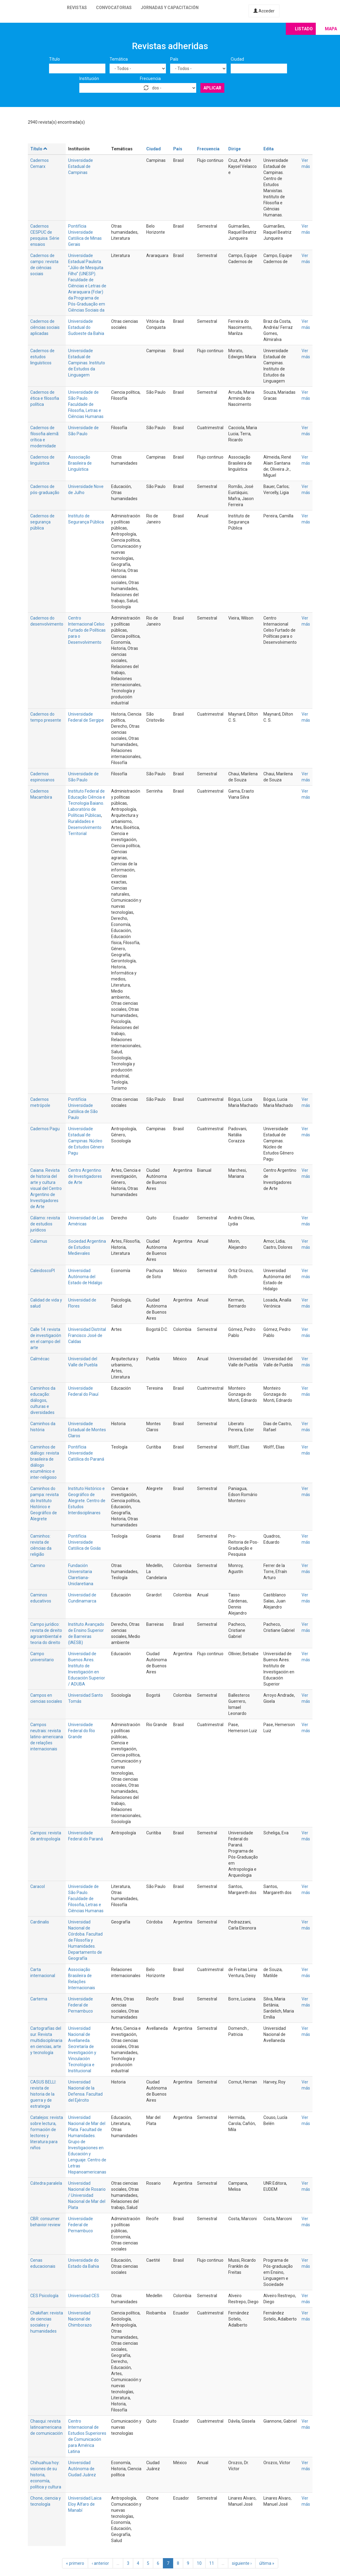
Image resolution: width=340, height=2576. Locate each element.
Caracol (37, 1886)
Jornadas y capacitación (170, 7)
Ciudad (237, 59)
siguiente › (242, 2563)
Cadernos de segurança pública (42, 521)
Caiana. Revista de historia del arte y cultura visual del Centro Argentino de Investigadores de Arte (46, 1188)
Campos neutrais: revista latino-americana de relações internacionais (46, 1736)
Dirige (234, 148)
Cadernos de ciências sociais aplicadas (45, 327)
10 (199, 2563)
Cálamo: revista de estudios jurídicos (45, 1223)
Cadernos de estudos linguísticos (42, 356)
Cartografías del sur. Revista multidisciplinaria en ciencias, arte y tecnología (46, 2040)
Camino (37, 1565)
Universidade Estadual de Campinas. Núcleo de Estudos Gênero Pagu (86, 1140)
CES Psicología (44, 2295)
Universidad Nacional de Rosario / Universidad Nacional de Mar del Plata (87, 2195)
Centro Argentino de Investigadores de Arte (85, 1176)
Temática (119, 59)
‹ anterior (100, 2563)
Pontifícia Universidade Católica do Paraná (86, 1453)
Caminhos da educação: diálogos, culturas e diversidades (42, 1400)
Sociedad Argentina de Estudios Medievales (87, 1247)
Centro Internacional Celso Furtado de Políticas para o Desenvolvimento (87, 630)
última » (266, 2563)
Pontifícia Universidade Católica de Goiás (84, 1542)
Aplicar (212, 87)
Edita (268, 148)
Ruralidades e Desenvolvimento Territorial (84, 827)
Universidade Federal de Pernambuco (80, 2004)
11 (211, 2563)
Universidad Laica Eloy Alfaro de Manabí (84, 2504)
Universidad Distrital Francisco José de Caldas (87, 1335)
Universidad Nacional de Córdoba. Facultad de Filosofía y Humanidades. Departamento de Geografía (85, 1940)
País (174, 59)
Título (54, 59)
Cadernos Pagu (45, 1128)
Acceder (264, 10)
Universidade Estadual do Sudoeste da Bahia (86, 327)
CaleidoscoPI (42, 1270)
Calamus (38, 1241)
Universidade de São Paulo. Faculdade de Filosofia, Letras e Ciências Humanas (86, 404)
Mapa (331, 28)
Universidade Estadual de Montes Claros (87, 1429)
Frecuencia (150, 78)
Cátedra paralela (46, 2183)
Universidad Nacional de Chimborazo (80, 2318)
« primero (75, 2563)
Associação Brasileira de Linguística (80, 463)
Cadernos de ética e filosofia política (44, 398)
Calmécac (39, 1358)
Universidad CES (83, 2295)
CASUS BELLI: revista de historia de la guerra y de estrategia (43, 2094)
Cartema (38, 1998)
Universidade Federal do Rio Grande (81, 1730)
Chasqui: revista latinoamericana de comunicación (46, 2427)
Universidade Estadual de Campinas (80, 166)
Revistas (77, 7)
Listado (304, 28)
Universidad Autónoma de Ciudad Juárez (82, 2468)
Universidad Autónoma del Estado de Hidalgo (85, 1276)
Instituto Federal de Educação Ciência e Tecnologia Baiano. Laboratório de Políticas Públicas (86, 803)
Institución (89, 78)
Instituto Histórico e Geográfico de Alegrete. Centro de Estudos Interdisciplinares (86, 1500)
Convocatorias (114, 7)
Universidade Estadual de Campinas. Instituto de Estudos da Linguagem (86, 362)
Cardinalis (39, 1921)
